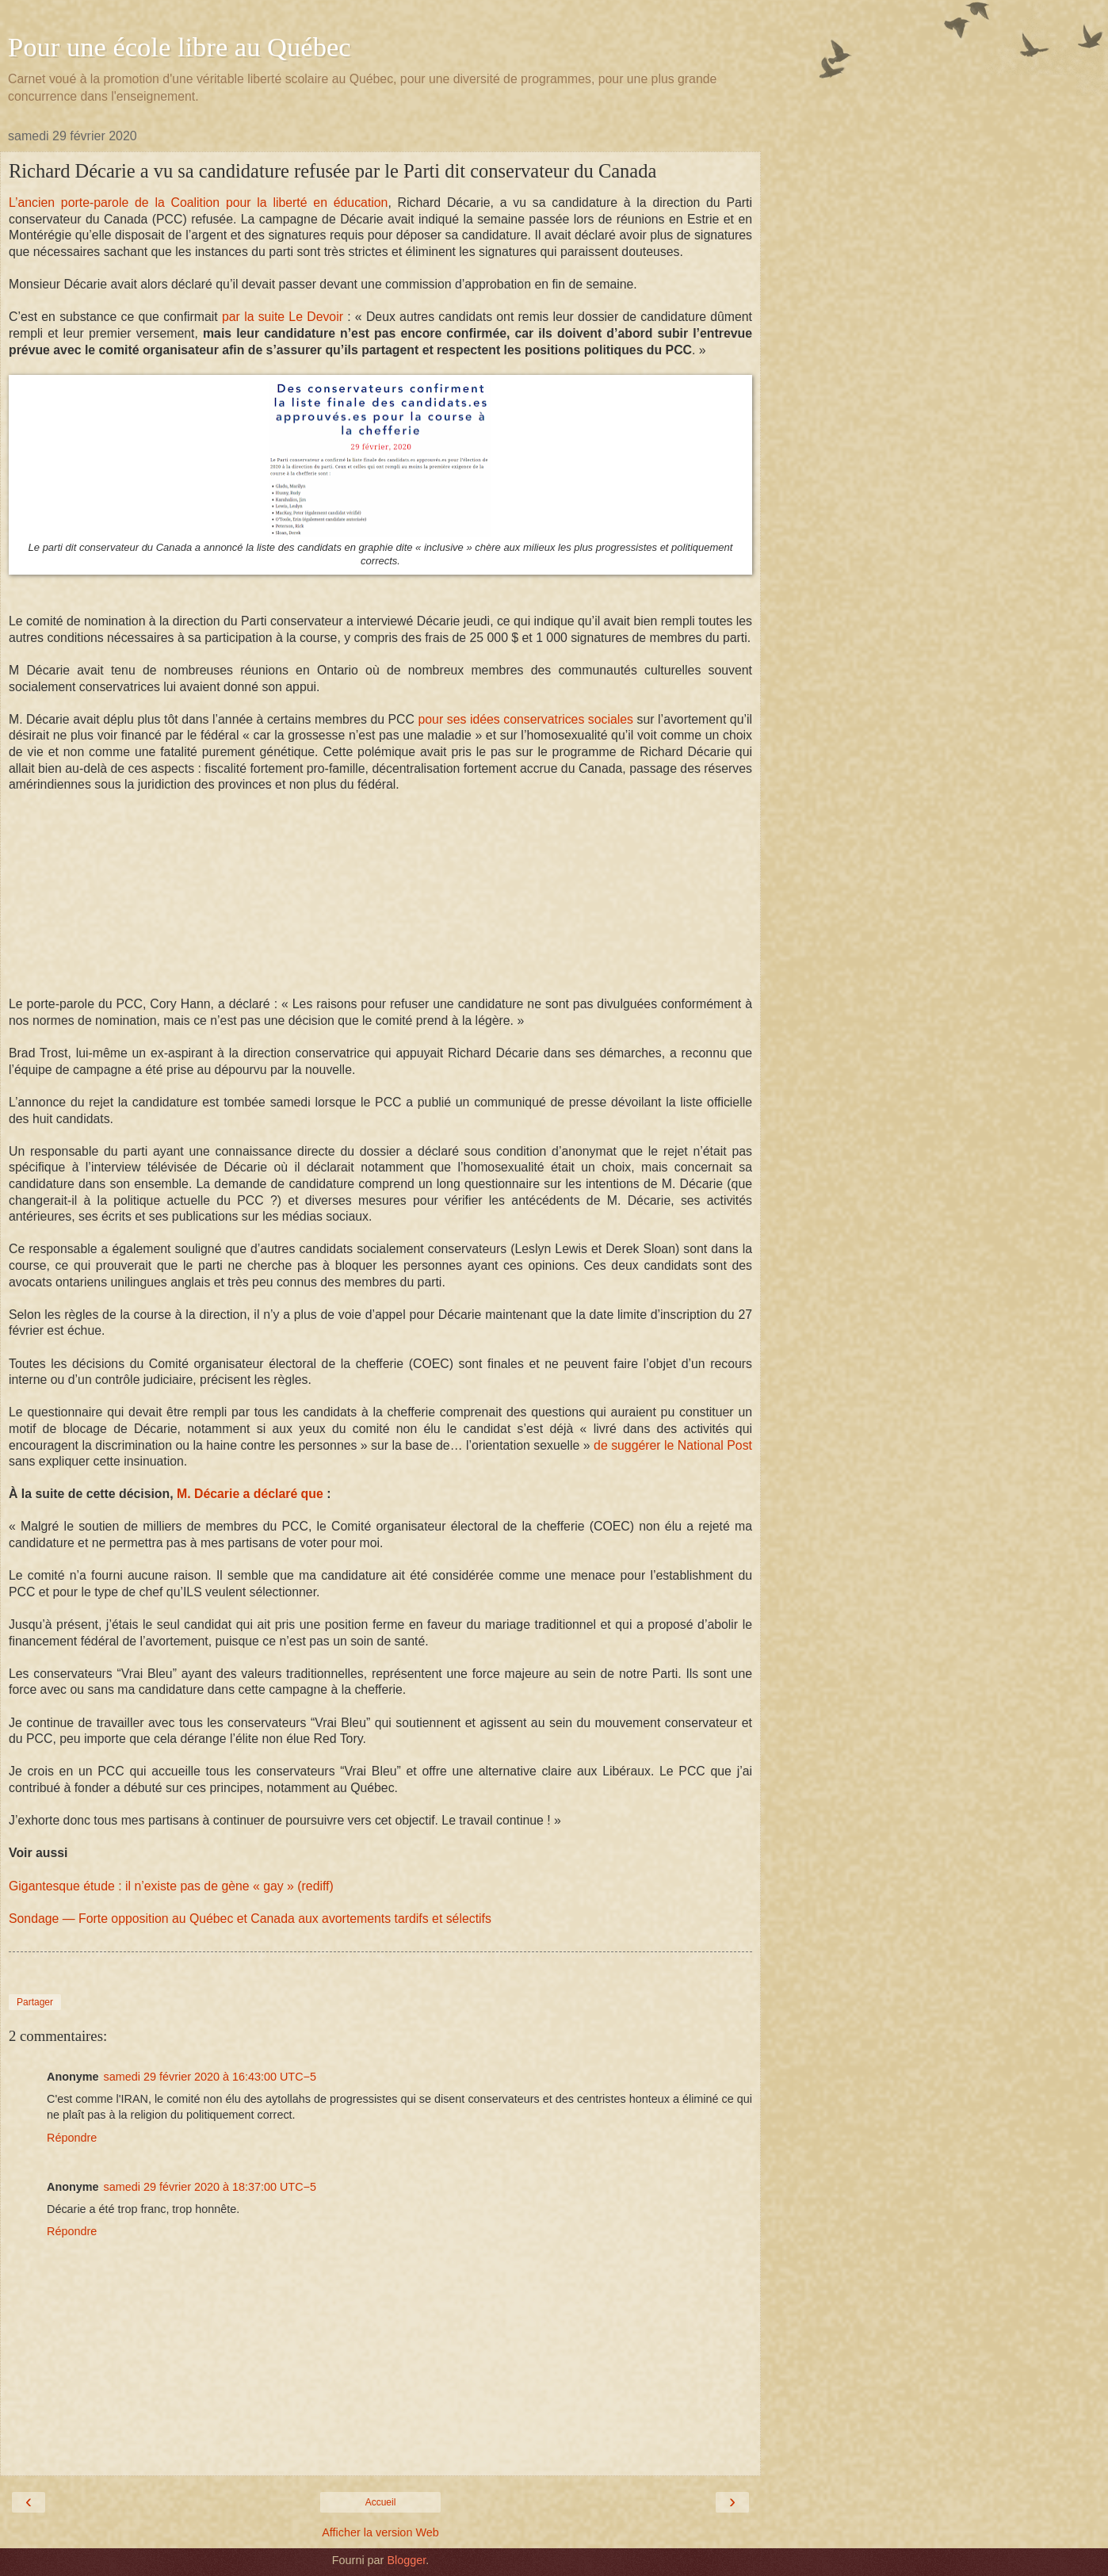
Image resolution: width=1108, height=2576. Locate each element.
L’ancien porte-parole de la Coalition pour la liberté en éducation (198, 202)
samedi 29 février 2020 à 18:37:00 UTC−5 (210, 2186)
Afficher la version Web (380, 2532)
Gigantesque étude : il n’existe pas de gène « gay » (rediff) (171, 1886)
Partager (35, 2002)
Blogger (406, 2560)
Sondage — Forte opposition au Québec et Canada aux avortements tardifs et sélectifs (250, 1918)
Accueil (380, 2502)
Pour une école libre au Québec (179, 47)
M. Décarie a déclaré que (250, 1493)
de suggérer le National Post (673, 1445)
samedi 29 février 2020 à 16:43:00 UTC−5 (210, 2076)
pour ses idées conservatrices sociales (526, 719)
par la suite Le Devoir (282, 316)
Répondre (72, 2137)
